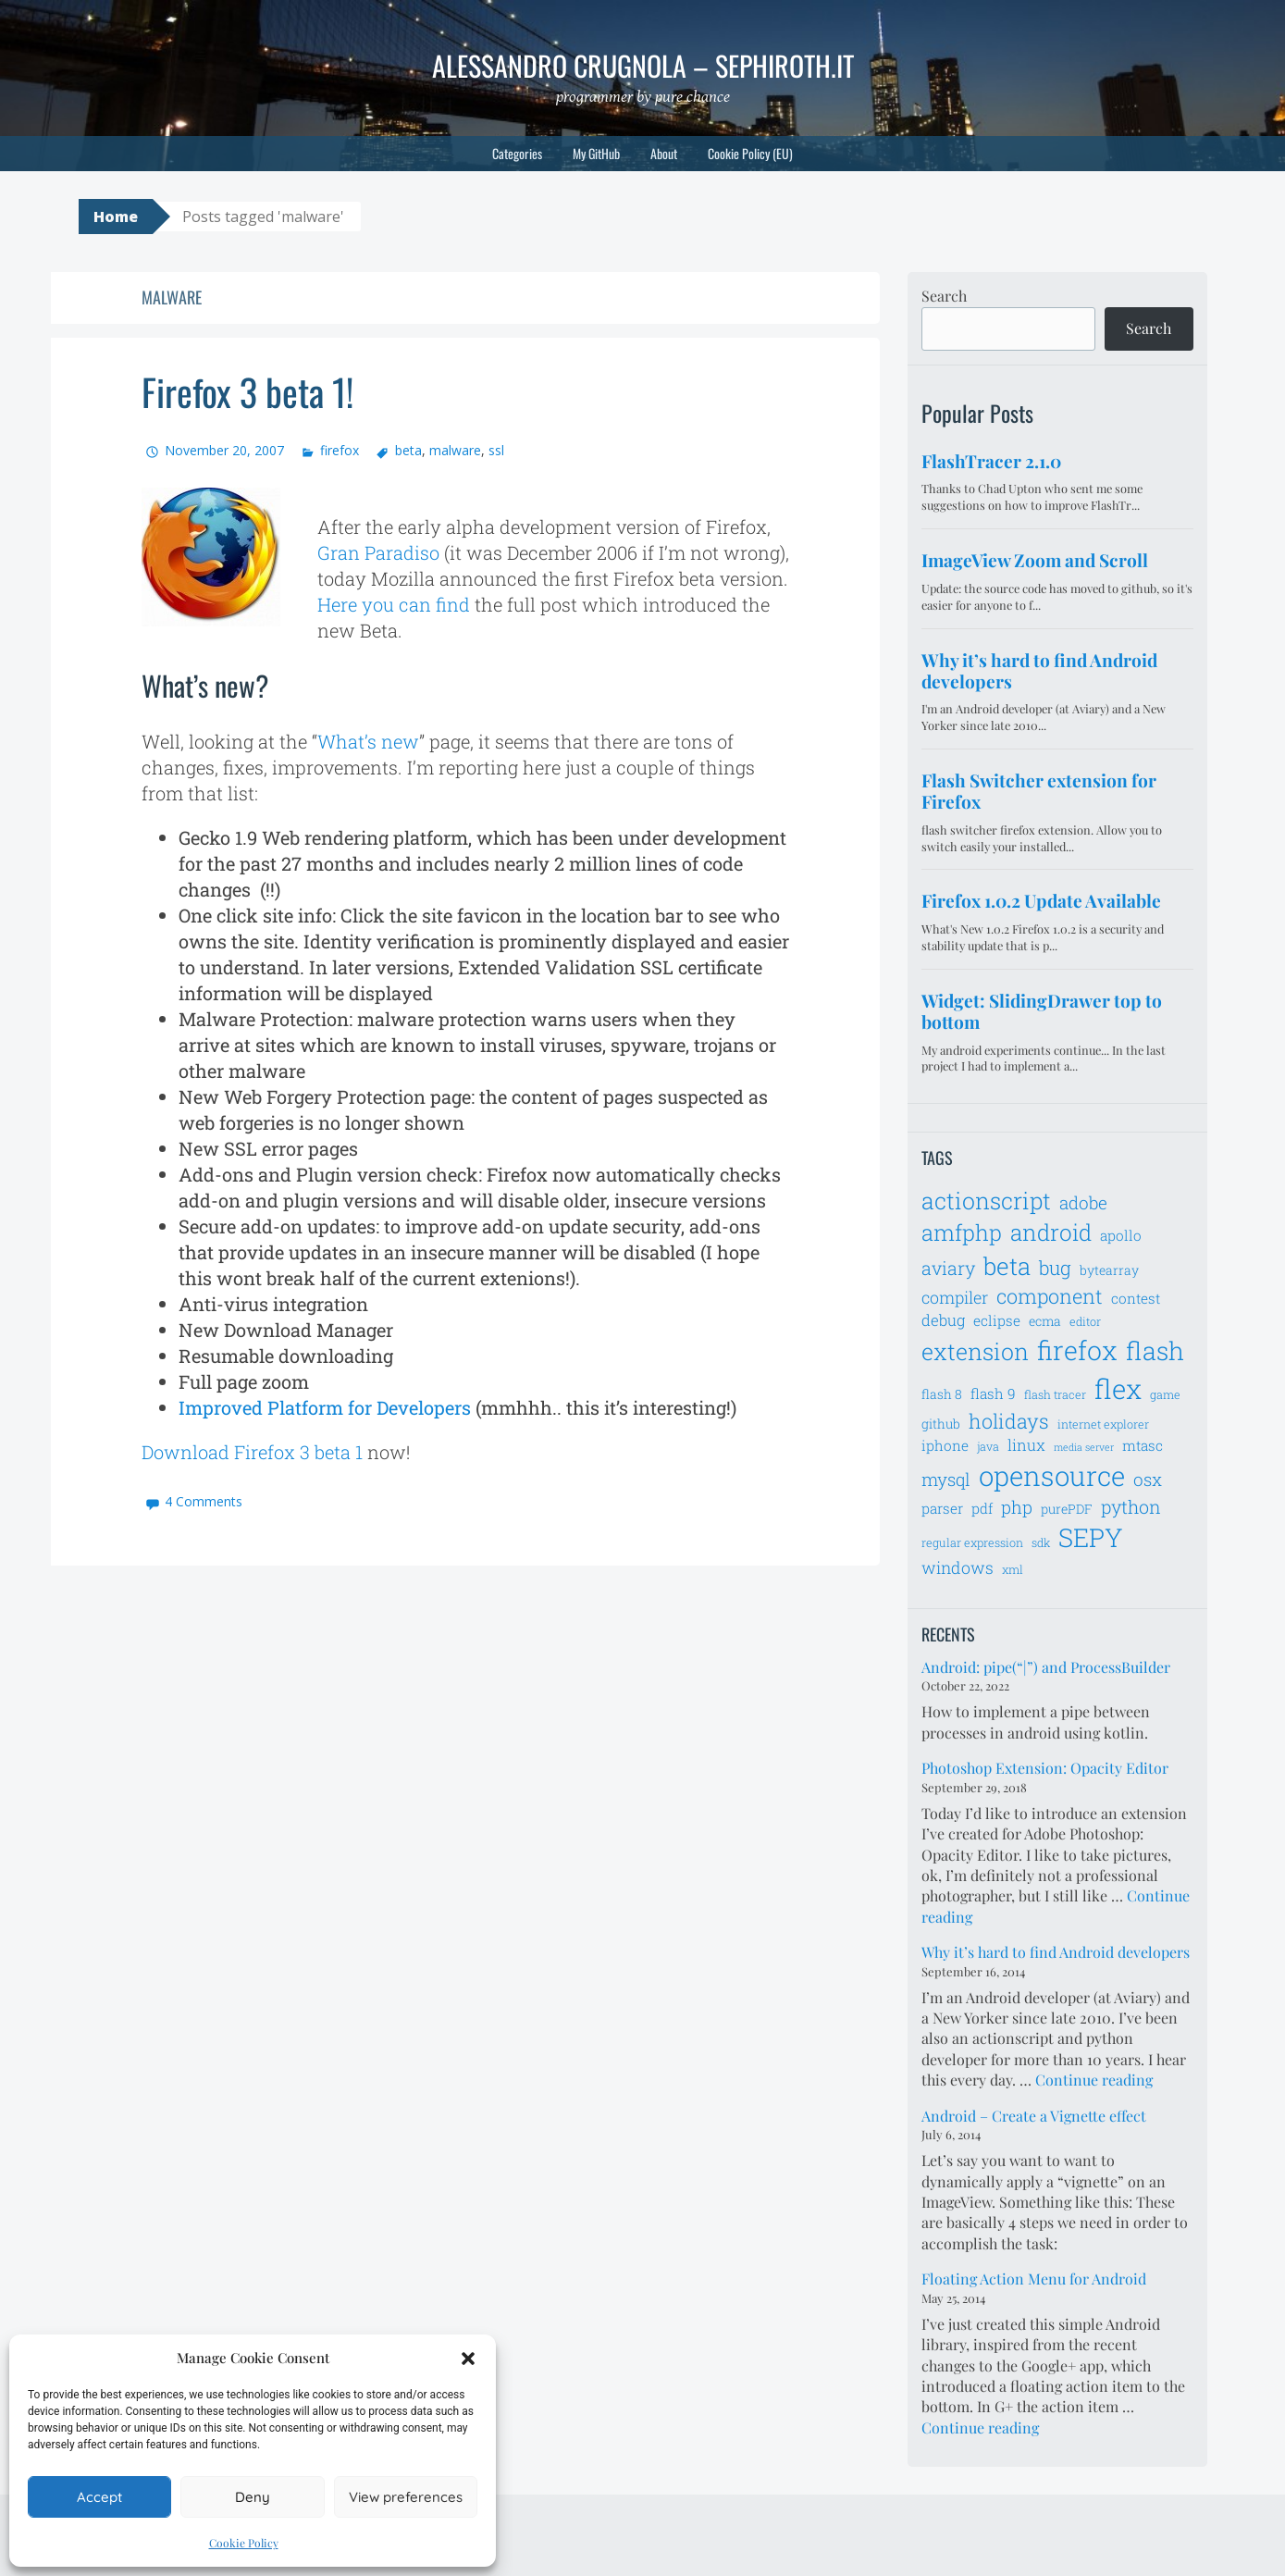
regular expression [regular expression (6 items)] (972, 1542)
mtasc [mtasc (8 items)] (1142, 1445)
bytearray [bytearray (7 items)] (1109, 1270)
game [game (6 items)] (1165, 1394)
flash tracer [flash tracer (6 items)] (1055, 1394)
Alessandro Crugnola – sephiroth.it (643, 65)
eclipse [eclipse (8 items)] (996, 1320)
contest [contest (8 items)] (1135, 1298)
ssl (496, 450)
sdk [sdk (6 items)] (1041, 1542)
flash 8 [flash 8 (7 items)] (941, 1394)
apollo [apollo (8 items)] (1121, 1235)
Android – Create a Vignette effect (1033, 2115)
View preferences (406, 2497)
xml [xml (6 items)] (1012, 1569)
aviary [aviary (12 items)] (948, 1268)
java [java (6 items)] (988, 1446)
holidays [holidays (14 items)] (1009, 1420)
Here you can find (393, 604)
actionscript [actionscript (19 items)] (986, 1200)
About (663, 153)
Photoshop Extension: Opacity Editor (1044, 1767)
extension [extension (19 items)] (975, 1351)
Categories (517, 153)
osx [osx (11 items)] (1147, 1479)
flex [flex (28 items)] (1118, 1388)
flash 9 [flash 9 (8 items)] (993, 1393)
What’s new (368, 741)
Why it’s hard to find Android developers (1055, 1952)
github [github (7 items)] (940, 1423)
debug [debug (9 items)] (943, 1320)
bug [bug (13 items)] (1055, 1268)
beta (408, 450)
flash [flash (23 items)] (1155, 1350)
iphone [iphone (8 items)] (945, 1445)
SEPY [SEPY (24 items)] (1090, 1537)
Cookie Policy (243, 2542)
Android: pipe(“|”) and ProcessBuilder (1045, 1667)
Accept (99, 2497)
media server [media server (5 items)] (1084, 1447)
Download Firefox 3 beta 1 (252, 1452)
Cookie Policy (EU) (750, 153)
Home (115, 216)
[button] (468, 2358)
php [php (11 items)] (1016, 1506)
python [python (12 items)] (1131, 1506)
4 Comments (203, 1501)
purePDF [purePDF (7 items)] (1067, 1508)
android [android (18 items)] (1051, 1232)
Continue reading (1094, 2079)
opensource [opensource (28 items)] (1052, 1475)
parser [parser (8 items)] (942, 1508)
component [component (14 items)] (1049, 1295)
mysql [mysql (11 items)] (945, 1479)
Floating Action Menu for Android (1033, 2278)
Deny (252, 2497)
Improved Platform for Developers (325, 1407)
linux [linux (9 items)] (1026, 1445)
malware (455, 450)
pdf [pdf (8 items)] (982, 1508)
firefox (339, 450)
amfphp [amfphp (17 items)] (961, 1232)
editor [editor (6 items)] (1085, 1321)
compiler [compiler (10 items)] (954, 1297)
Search (944, 295)
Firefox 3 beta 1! (247, 391)
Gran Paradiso (378, 552)
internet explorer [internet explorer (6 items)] (1103, 1424)
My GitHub (596, 153)
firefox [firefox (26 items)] (1077, 1350)
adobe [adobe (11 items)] (1083, 1202)
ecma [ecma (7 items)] (1045, 1321)
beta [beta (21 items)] (1007, 1266)
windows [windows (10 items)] (957, 1567)
